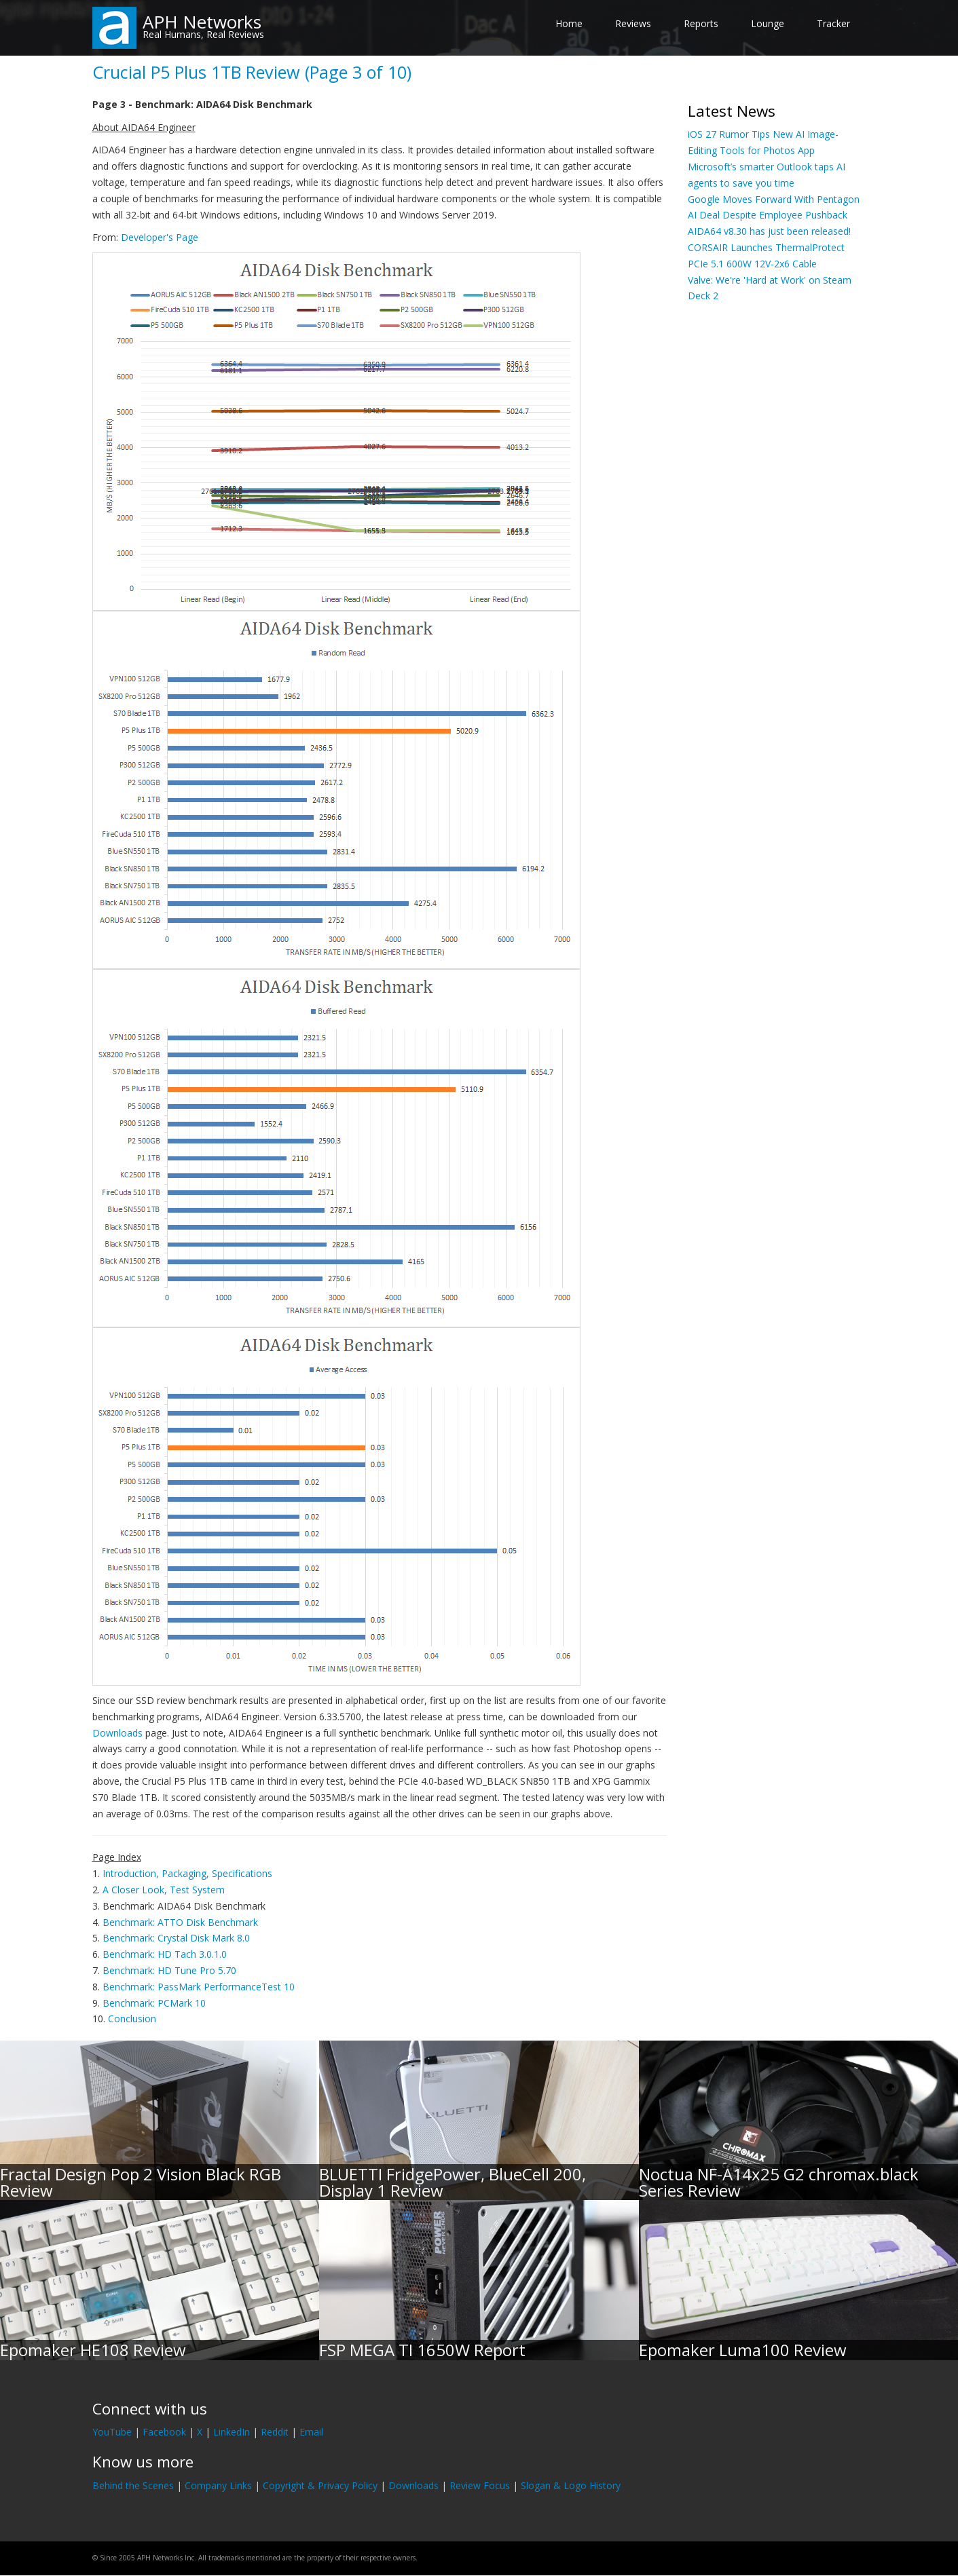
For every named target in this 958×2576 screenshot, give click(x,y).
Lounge (767, 23)
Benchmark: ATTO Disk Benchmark (180, 1922)
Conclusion (132, 2018)
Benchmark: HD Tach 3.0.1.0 (165, 1954)
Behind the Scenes (133, 2485)
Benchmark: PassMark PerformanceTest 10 (199, 1986)
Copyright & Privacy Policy (320, 2485)
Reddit (275, 2431)
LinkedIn (231, 2431)
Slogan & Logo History (571, 2485)
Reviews (633, 23)
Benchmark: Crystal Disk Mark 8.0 (176, 1937)
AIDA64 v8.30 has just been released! (769, 231)
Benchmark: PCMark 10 (154, 2002)
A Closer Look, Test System (164, 1889)
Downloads (117, 1732)
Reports (701, 23)
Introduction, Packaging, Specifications (187, 1873)
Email (311, 2431)
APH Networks (202, 22)
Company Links (218, 2485)
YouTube (112, 2431)
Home (569, 23)
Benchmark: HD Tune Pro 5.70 (169, 1970)
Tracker (833, 23)
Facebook (164, 2431)
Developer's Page (159, 237)
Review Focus (479, 2485)
